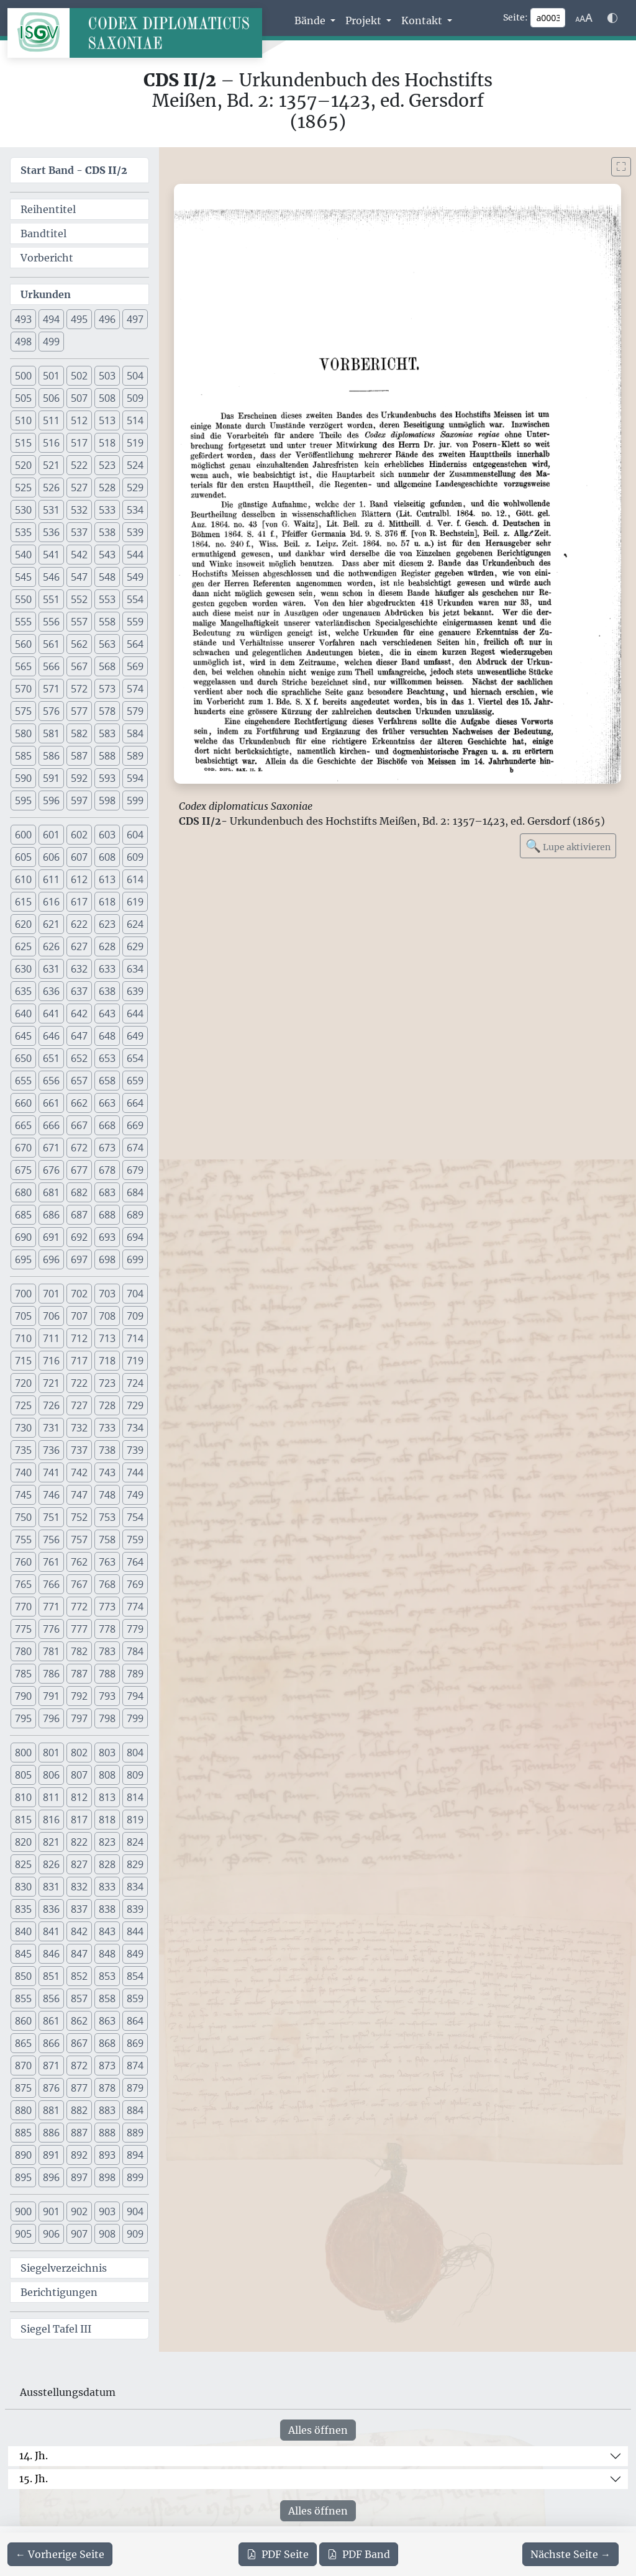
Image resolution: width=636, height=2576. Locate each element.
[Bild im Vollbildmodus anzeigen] (621, 166)
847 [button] (79, 1954)
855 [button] (23, 1998)
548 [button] (107, 577)
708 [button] (107, 1316)
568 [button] (107, 666)
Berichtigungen (59, 2292)
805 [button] (23, 1775)
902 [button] (79, 2211)
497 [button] (135, 319)
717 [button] (79, 1360)
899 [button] (135, 2177)
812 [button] (79, 1797)
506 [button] (51, 398)
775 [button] (23, 1629)
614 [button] (135, 879)
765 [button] (23, 1584)
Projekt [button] (364, 20)
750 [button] (23, 1517)
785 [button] (23, 1673)
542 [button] (79, 554)
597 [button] (79, 800)
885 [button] (23, 2132)
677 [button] (79, 1170)
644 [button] (135, 1013)
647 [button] (79, 1036)
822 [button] (79, 1842)
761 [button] (51, 1562)
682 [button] (79, 1192)
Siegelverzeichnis (63, 2268)
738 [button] (107, 1450)
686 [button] (51, 1215)
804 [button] (135, 1752)
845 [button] (23, 1954)
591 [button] (51, 778)
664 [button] (135, 1103)
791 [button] (51, 1696)
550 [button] (23, 599)
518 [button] (107, 443)
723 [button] (107, 1383)
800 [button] (23, 1752)
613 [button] (107, 879)
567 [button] (79, 666)
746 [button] (51, 1495)
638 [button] (107, 991)
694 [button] (135, 1237)
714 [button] (135, 1338)
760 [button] (23, 1562)
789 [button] (135, 1673)
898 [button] (107, 2177)
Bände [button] (311, 20)
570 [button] (23, 689)
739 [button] (135, 1450)
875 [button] (23, 2088)
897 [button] (79, 2177)
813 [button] (107, 1797)
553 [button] (107, 599)
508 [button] (107, 398)
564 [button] (135, 644)
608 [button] (107, 857)
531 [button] (51, 510)
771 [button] (51, 1606)
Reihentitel (48, 209)
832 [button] (79, 1886)
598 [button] (107, 800)
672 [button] (79, 1147)
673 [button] (107, 1147)
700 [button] (23, 1293)
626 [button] (51, 946)
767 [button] (79, 1584)
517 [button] (79, 443)
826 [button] (51, 1864)
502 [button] (79, 376)
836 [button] (51, 1909)
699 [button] (135, 1259)
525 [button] (23, 487)
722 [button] (79, 1383)
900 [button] (23, 2211)
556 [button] (51, 621)
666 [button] (51, 1125)
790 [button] (23, 1696)
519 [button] (135, 443)
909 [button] (135, 2234)
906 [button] (51, 2234)
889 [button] (135, 2132)
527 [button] (79, 487)
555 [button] (23, 621)
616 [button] (51, 902)
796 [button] (51, 1718)
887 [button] (79, 2132)
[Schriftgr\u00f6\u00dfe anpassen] (583, 18)
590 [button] (23, 778)
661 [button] (51, 1103)
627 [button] (79, 946)
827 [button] (79, 1864)
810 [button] (23, 1797)
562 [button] (79, 644)
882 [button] (79, 2110)
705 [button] (23, 1316)
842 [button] (79, 1931)
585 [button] (23, 756)
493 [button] (23, 319)
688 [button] (107, 1215)
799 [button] (135, 1718)
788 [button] (107, 1673)
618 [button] (107, 902)
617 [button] (79, 902)
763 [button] (107, 1562)
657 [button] (79, 1080)
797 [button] (79, 1718)
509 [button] (135, 398)
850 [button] (23, 1976)
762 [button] (79, 1562)
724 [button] (135, 1383)
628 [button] (107, 946)
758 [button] (107, 1539)
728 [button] (107, 1405)
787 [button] (79, 1673)
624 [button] (135, 924)
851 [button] (51, 1976)
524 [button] (135, 465)
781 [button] (51, 1651)
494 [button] (51, 319)
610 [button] (23, 879)
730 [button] (23, 1428)
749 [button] (135, 1495)
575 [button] (23, 711)
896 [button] (51, 2177)
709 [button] (135, 1316)
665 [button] (23, 1125)
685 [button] (23, 1215)
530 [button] (23, 510)
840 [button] (23, 1931)
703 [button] (107, 1293)
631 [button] (51, 969)
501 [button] (51, 376)
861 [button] (51, 2021)
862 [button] (79, 2021)
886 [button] (51, 2132)
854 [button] (135, 1976)
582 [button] (79, 733)
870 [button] (23, 2065)
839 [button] (135, 1909)
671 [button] (51, 1147)
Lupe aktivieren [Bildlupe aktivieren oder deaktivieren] (568, 845)
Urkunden (45, 294)
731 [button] (51, 1428)
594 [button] (135, 778)
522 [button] (79, 465)
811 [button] (51, 1797)
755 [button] (23, 1539)
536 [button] (51, 532)
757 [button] (79, 1539)
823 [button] (107, 1842)
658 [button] (107, 1080)
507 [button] (79, 398)
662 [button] (79, 1103)
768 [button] (107, 1584)
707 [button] (79, 1316)
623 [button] (107, 924)
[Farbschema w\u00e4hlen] (612, 18)
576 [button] (51, 711)
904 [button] (135, 2211)
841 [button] (51, 1931)
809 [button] (135, 1775)
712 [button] (79, 1338)
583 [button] (107, 733)
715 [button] (23, 1360)
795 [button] (23, 1718)
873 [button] (107, 2065)
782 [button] (79, 1651)
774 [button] (135, 1606)
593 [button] (107, 778)
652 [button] (79, 1058)
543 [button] (107, 554)
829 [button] (135, 1864)
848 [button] (107, 1954)
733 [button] (107, 1428)
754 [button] (135, 1517)
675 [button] (23, 1170)
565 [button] (23, 666)
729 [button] (135, 1405)
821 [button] (51, 1842)
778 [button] (107, 1629)
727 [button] (79, 1405)
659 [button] (135, 1080)
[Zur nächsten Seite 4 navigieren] (570, 2554)
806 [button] (51, 1775)
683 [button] (107, 1192)
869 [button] (135, 2043)
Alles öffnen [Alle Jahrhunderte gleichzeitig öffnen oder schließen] (318, 2430)
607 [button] (79, 857)
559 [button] (135, 621)
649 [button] (135, 1036)
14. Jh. (33, 2455)
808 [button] (107, 1775)
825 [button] (23, 1864)
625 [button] (23, 946)
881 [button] (51, 2110)
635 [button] (23, 991)
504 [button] (135, 376)
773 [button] (107, 1606)
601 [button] (51, 834)
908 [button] (107, 2234)
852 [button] (79, 1976)
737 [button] (79, 1450)
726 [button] (51, 1405)
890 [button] (23, 2155)
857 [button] (79, 1998)
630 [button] (23, 969)
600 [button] (23, 834)
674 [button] (135, 1147)
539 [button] (135, 532)
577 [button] (79, 711)
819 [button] (135, 1819)
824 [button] (135, 1842)
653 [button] (107, 1058)
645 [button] (23, 1036)
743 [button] (107, 1472)
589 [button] (135, 756)
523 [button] (107, 465)
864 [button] (135, 2021)
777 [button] (79, 1629)
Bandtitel (43, 233)
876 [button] (51, 2088)
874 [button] (135, 2065)
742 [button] (79, 1472)
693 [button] (107, 1237)
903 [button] (107, 2211)
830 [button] (23, 1886)
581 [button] (51, 733)
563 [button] (107, 644)
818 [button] (107, 1819)
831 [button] (51, 1886)
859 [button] (135, 1998)
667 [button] (79, 1125)
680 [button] (23, 1192)
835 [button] (23, 1909)
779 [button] (135, 1629)
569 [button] (135, 666)
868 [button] (107, 2043)
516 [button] (51, 443)
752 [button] (79, 1517)
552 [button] (79, 599)
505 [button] (23, 398)
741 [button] (51, 1472)
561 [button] (51, 644)
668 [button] (107, 1125)
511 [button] (51, 420)
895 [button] (23, 2177)
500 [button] (23, 376)
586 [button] (51, 756)
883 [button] (107, 2110)
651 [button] (51, 1058)
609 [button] (135, 857)
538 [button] (107, 532)
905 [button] (23, 2234)
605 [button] (23, 857)
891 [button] (51, 2155)
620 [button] (23, 924)
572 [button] (79, 689)
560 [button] (23, 644)
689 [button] (135, 1215)
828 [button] (107, 1864)
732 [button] (79, 1428)
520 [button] (23, 465)
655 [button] (23, 1080)
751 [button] (51, 1517)
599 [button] (135, 800)
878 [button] (107, 2088)
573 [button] (107, 689)
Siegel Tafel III (55, 2329)
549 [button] (135, 577)
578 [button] (107, 711)
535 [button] (23, 532)
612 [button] (79, 879)
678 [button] (107, 1170)
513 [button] (107, 420)
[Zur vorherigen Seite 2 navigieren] (59, 2554)
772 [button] (79, 1606)
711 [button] (51, 1338)
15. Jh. (33, 2478)
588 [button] (107, 756)
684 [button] (135, 1192)
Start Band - (73, 170)
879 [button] (135, 2088)
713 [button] (107, 1338)
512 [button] (79, 420)
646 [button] (51, 1036)
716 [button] (51, 1360)
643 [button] (107, 1013)
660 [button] (23, 1103)
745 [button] (23, 1495)
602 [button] (79, 834)
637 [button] (79, 991)
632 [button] (79, 969)
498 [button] (23, 341)
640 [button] (23, 1013)
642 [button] (79, 1013)
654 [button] (135, 1058)
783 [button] (107, 1651)
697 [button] (79, 1259)
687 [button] (79, 1215)
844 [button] (135, 1931)
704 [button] (135, 1293)
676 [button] (51, 1170)
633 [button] (107, 969)
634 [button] (135, 969)
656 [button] (51, 1080)
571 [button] (51, 689)
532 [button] (79, 510)
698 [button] (107, 1259)
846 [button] (51, 1954)
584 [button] (135, 733)
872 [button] (79, 2065)
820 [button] (23, 1842)
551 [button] (51, 599)
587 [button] (79, 756)
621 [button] (51, 924)
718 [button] (107, 1360)
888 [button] (107, 2132)
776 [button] (51, 1629)
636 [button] (51, 991)
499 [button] (51, 341)
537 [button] (79, 532)
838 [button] (107, 1909)
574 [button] (135, 689)
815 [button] (23, 1819)
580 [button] (23, 733)
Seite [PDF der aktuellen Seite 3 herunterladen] (278, 2554)
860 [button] (23, 2021)
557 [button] (79, 621)
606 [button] (51, 857)
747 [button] (79, 1495)
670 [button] (23, 1147)
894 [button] (135, 2155)
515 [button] (23, 443)
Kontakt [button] (423, 20)
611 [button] (51, 879)
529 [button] (135, 487)
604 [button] (135, 834)
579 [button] (135, 711)
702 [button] (79, 1293)
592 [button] (79, 778)
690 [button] (23, 1237)
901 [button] (51, 2211)
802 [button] (79, 1752)
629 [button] (135, 946)
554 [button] (135, 599)
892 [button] (79, 2155)
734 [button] (135, 1428)
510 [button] (23, 420)
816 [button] (51, 1819)
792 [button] (79, 1696)
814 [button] (135, 1797)
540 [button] (23, 554)
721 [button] (51, 1383)
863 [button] (107, 2021)
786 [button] (51, 1673)
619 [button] (135, 902)
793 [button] (107, 1696)
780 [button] (23, 1651)
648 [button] (107, 1036)
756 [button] (51, 1539)
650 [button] (23, 1058)
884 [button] (135, 2110)
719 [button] (135, 1360)
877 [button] (79, 2088)
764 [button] (135, 1562)
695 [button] (23, 1259)
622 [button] (79, 924)
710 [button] (23, 1338)
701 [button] (51, 1293)
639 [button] (135, 991)
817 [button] (79, 1819)
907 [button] (79, 2234)
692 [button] (79, 1237)
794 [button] (135, 1696)
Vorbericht (46, 258)
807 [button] (79, 1775)
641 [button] (51, 1013)
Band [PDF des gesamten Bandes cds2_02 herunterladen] (358, 2554)
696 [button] (51, 1259)
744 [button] (135, 1472)
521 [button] (51, 465)
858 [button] (107, 1998)
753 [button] (107, 1517)
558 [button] (107, 621)
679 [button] (135, 1170)
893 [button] (107, 2155)
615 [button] (23, 902)
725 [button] (23, 1405)
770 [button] (23, 1606)
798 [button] (107, 1718)
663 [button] (107, 1103)
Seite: (515, 17)
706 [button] (51, 1316)
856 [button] (51, 1998)
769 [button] (135, 1584)
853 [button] (107, 1976)
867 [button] (79, 2043)
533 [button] (107, 510)
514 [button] (135, 420)
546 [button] (51, 577)
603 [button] (107, 834)
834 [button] (135, 1886)
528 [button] (107, 487)
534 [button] (135, 510)
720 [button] (23, 1383)
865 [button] (23, 2043)
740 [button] (23, 1472)
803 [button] (107, 1752)
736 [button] (51, 1450)
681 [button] (51, 1192)
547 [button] (79, 577)
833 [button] (107, 1886)
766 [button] (51, 1584)
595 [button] (23, 800)
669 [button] (135, 1125)
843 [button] (107, 1931)
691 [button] (51, 1237)
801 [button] (51, 1752)
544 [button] (135, 554)
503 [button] (107, 376)
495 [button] (79, 319)
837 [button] (79, 1909)
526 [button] (51, 487)
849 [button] (135, 1954)
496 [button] (107, 319)
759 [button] (135, 1539)
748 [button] (107, 1495)
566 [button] (51, 666)
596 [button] (51, 800)
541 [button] (51, 554)
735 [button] (23, 1450)
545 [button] (23, 577)
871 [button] (51, 2065)
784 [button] (135, 1651)
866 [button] (51, 2043)
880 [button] (23, 2110)
